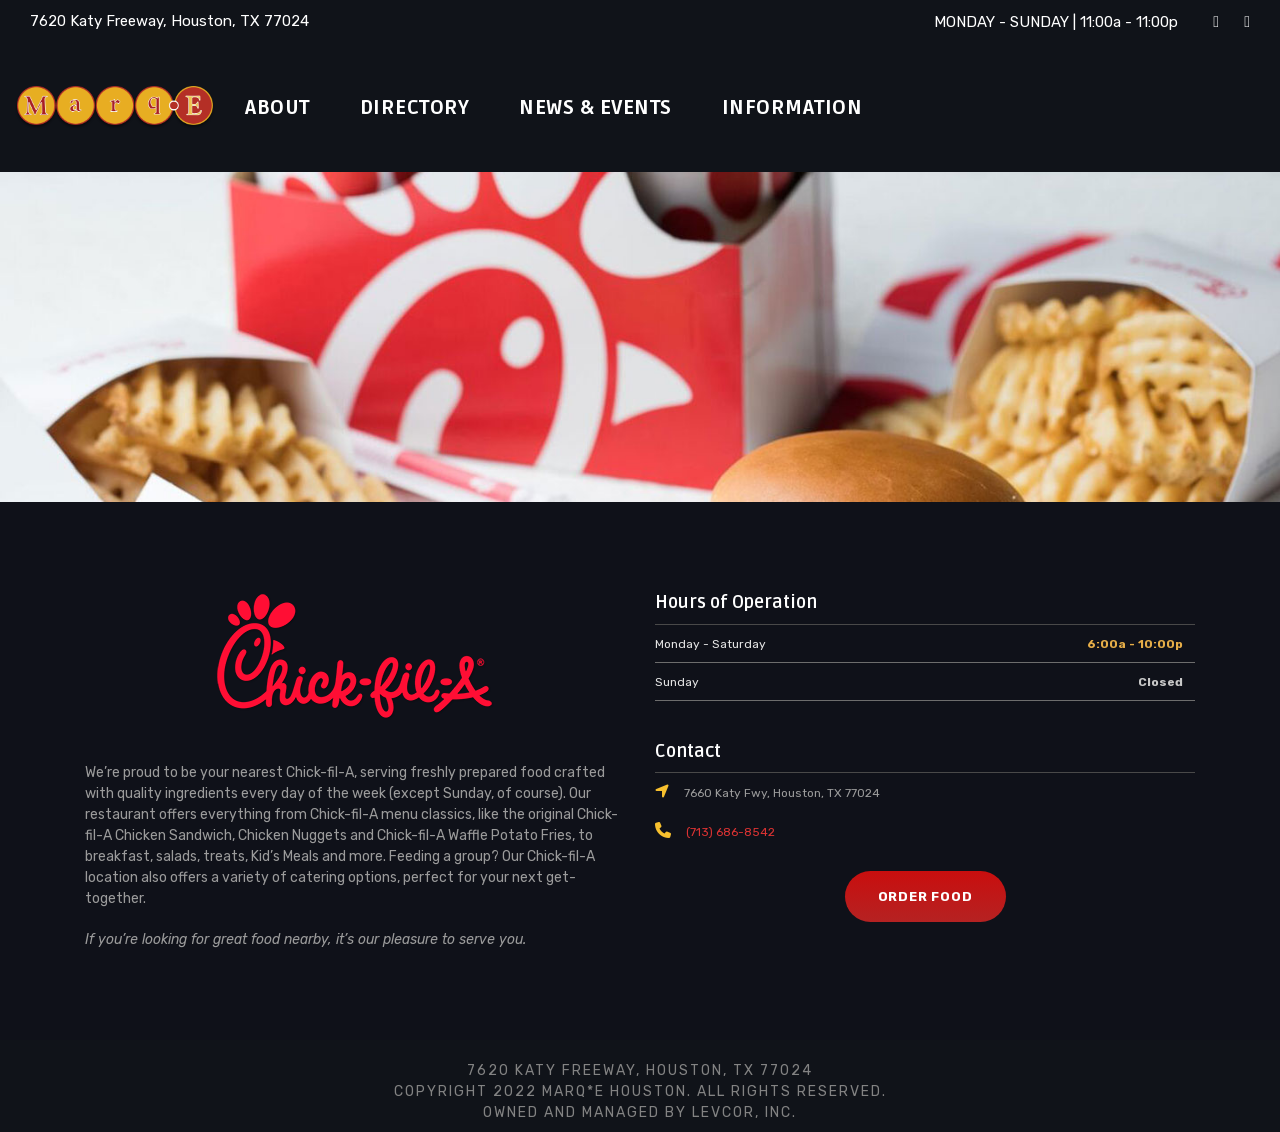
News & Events (626, 108)
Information (834, 108)
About (282, 108)
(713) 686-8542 (727, 832)
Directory (429, 108)
